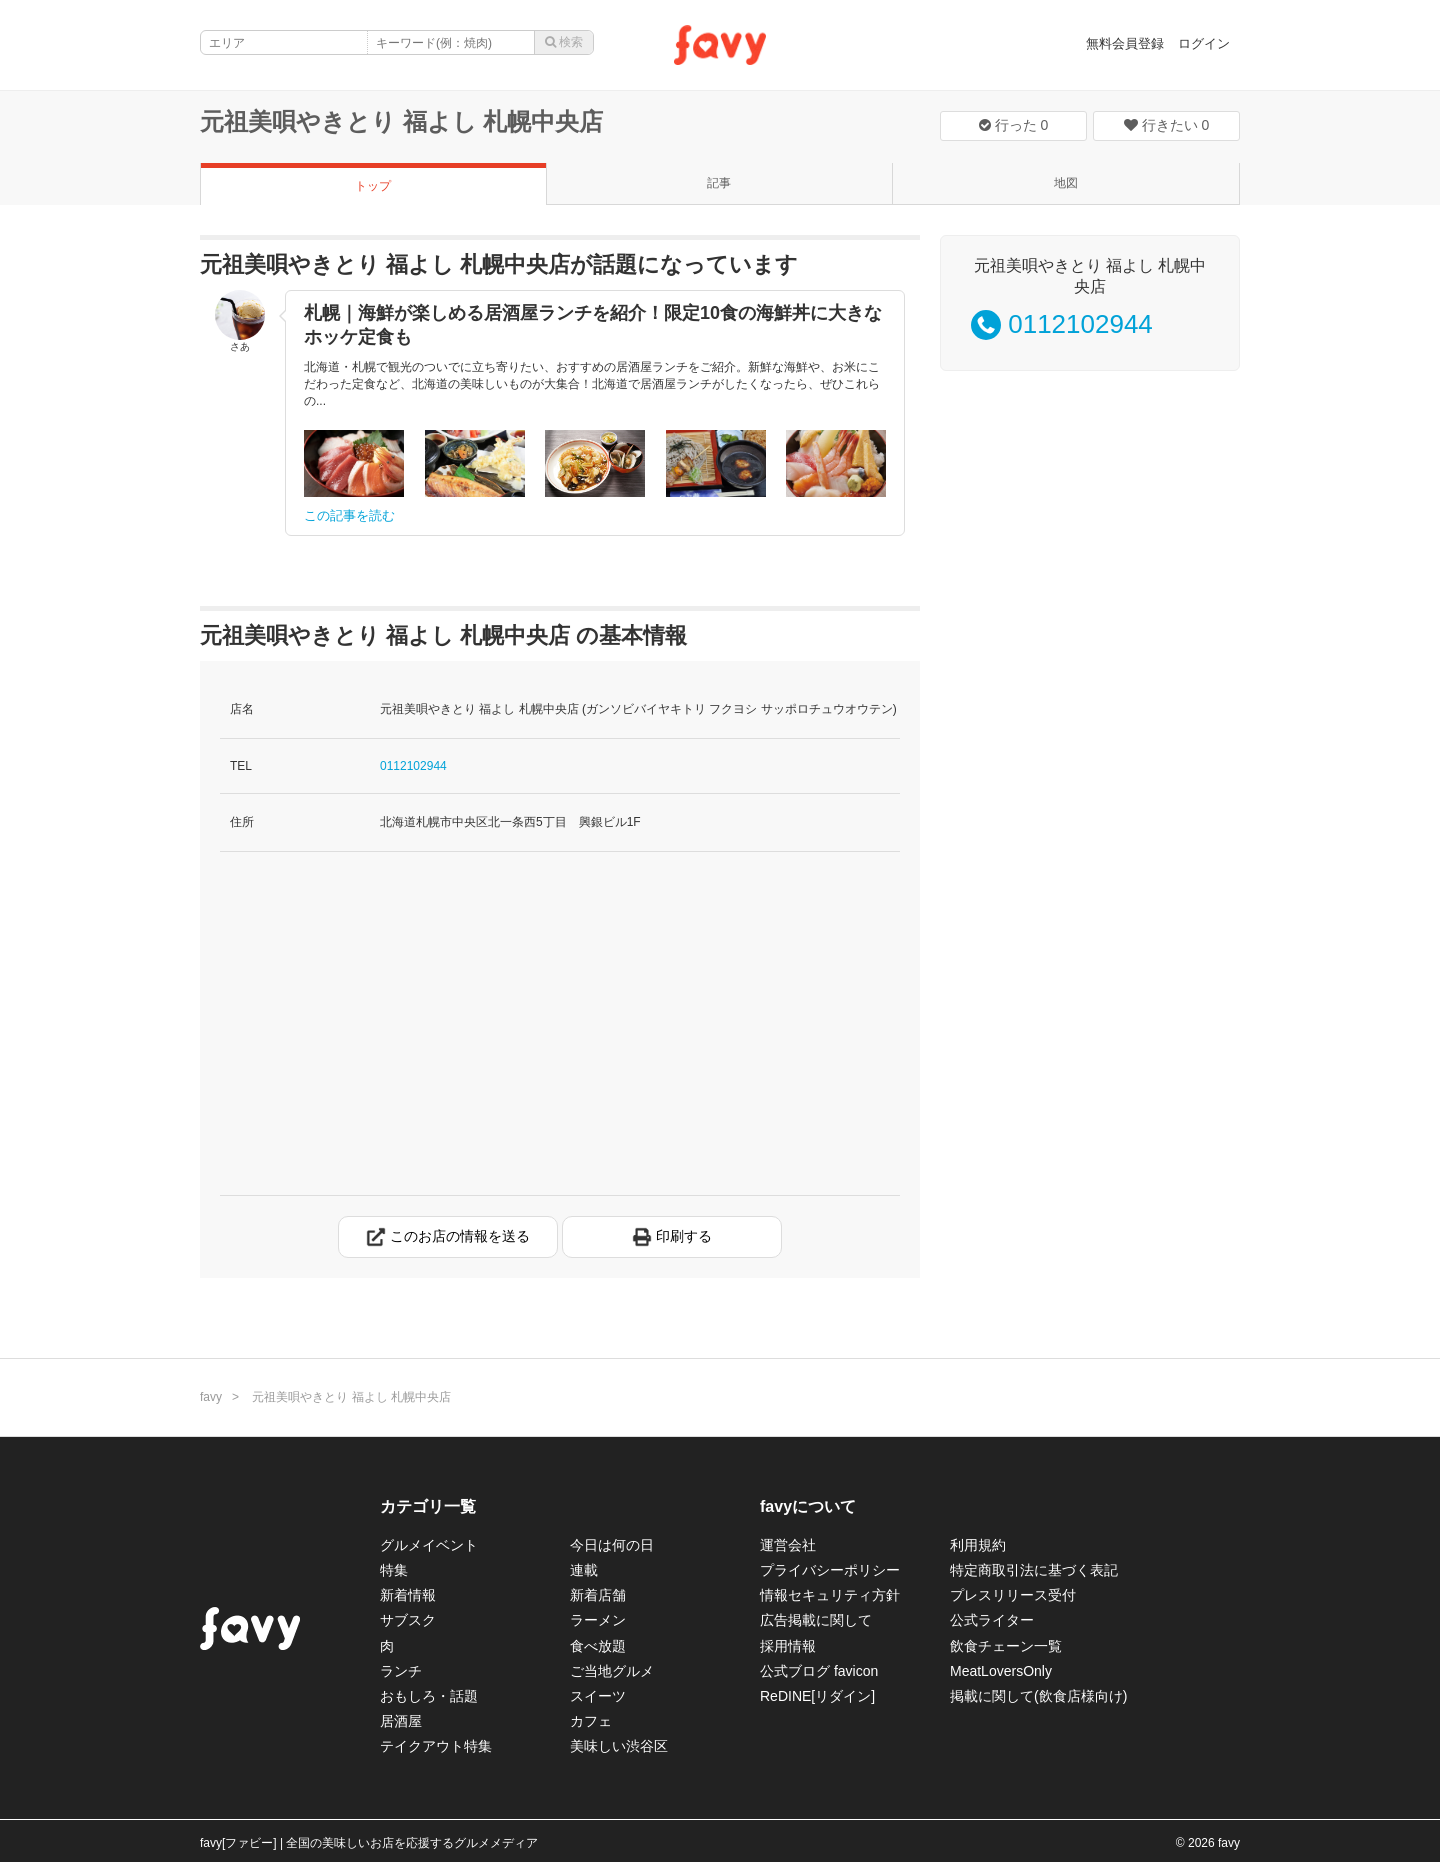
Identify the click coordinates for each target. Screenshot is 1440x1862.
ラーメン (598, 1620)
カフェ (591, 1721)
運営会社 (788, 1545)
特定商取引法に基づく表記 (1034, 1570)
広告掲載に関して (816, 1620)
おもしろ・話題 (429, 1696)
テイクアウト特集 (436, 1746)
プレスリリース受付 (1013, 1595)
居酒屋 (401, 1721)
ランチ (401, 1671)
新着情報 (408, 1595)
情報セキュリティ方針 (830, 1595)
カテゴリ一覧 (428, 1506)
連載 (584, 1570)
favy (211, 1397)
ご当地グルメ (612, 1671)
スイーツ (598, 1696)
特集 (394, 1570)
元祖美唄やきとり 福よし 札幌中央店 (401, 121)
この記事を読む (349, 515)
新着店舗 (598, 1595)
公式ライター (992, 1620)
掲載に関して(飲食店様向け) (1038, 1696)
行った (1014, 125)
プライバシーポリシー (830, 1570)
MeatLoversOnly (1001, 1671)
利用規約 (978, 1545)
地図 (1066, 183)
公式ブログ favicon (819, 1671)
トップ (373, 186)
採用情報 (788, 1646)
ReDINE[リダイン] (817, 1696)
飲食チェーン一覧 (1006, 1646)
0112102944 (413, 766)
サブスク (408, 1620)
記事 (719, 183)
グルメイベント (429, 1545)
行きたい (1167, 125)
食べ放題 (598, 1646)
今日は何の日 (612, 1545)
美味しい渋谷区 (619, 1746)
